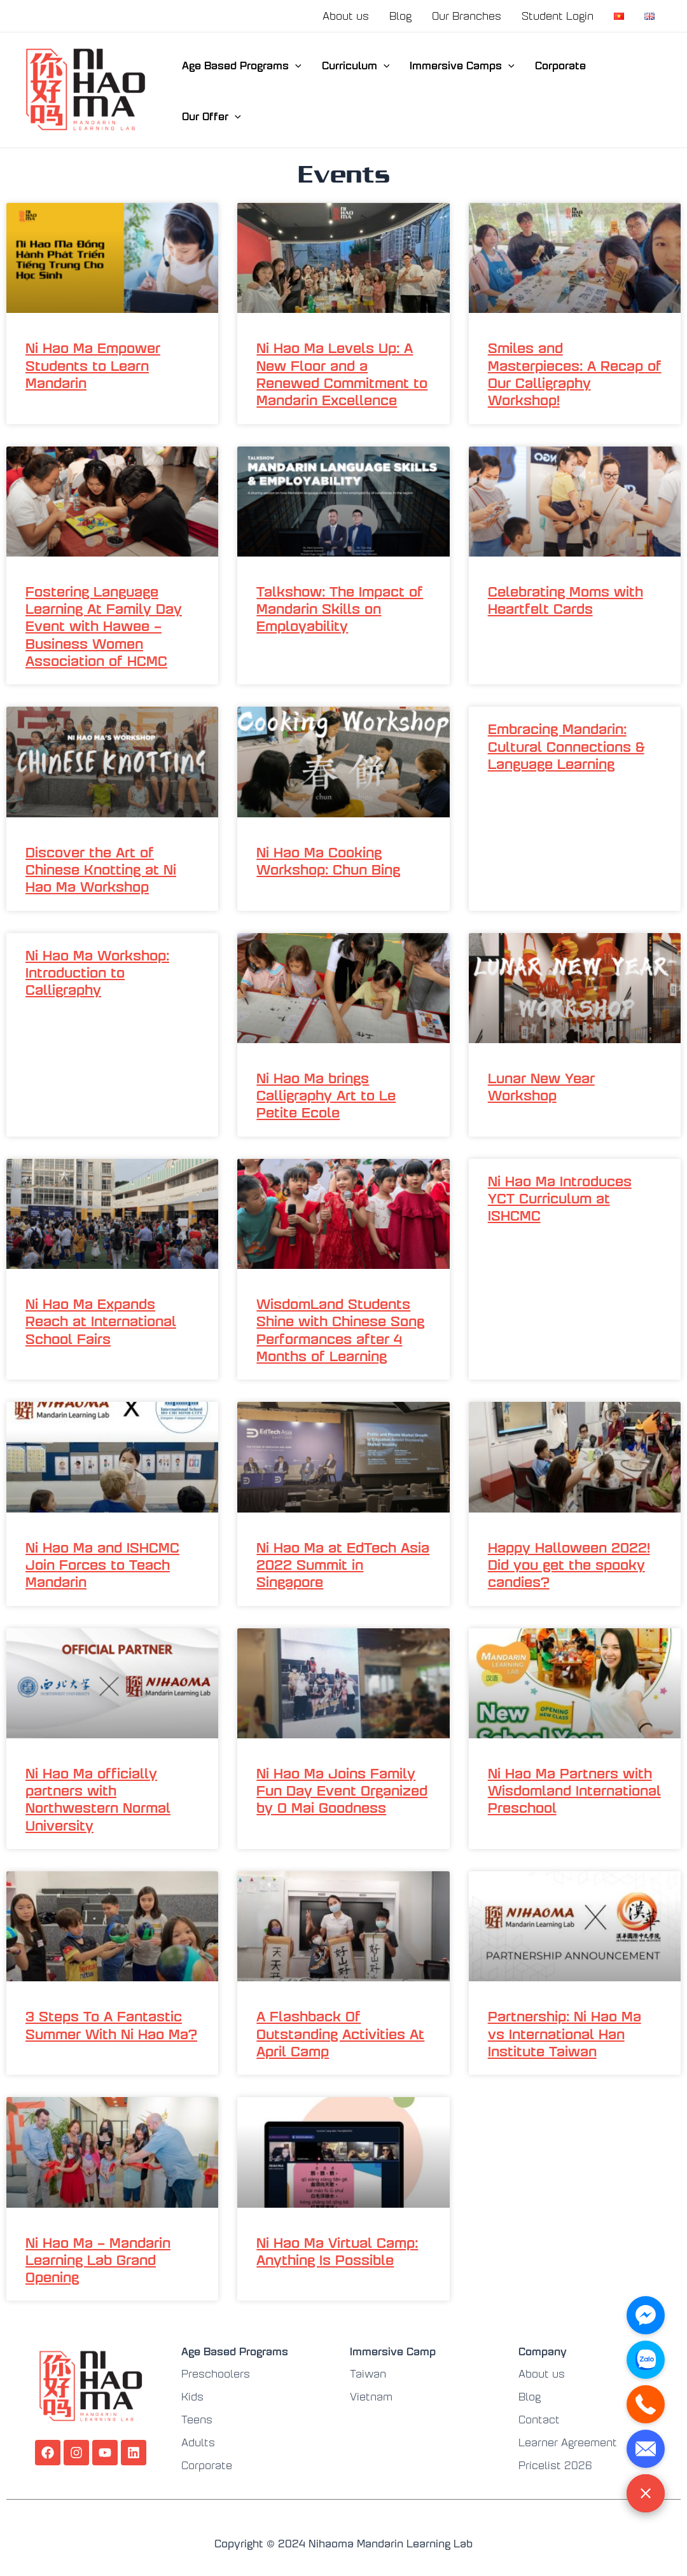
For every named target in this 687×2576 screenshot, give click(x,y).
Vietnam (371, 2396)
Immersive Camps (462, 64)
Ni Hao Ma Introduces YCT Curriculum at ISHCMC (560, 1197)
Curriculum (356, 64)
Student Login (557, 15)
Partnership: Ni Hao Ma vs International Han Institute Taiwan (564, 2033)
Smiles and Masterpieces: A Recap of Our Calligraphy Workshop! (575, 373)
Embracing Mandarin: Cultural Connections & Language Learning (566, 745)
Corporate (560, 65)
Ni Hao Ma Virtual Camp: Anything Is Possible (337, 2250)
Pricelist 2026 (555, 2465)
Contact (539, 2419)
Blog (400, 15)
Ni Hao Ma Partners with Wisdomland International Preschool (574, 1790)
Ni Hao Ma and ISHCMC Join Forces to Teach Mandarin (102, 1564)
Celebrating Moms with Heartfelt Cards (565, 599)
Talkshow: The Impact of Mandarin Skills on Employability (339, 608)
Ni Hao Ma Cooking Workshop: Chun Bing (328, 860)
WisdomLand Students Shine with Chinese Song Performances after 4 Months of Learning (340, 1329)
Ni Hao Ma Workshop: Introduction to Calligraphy (97, 972)
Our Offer (211, 115)
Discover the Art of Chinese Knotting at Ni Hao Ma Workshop (100, 869)
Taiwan (368, 2373)
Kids (192, 2396)
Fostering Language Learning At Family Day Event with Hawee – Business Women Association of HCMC (103, 625)
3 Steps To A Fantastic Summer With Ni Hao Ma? (111, 2024)
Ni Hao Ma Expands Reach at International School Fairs (100, 1320)
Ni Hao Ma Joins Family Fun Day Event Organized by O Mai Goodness (341, 1790)
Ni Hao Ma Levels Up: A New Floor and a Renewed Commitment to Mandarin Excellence (341, 373)
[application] (295, 64)
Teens (196, 2419)
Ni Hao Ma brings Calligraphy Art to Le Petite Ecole (326, 1094)
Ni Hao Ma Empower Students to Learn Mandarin (92, 364)
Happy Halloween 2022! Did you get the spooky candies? (569, 1564)
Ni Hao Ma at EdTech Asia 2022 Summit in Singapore (342, 1564)
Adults (198, 2442)
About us (346, 15)
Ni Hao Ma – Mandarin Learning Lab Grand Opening (97, 2259)
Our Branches (466, 15)
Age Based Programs (242, 64)
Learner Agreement (567, 2442)
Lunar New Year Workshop (541, 1086)
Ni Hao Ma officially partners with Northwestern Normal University (97, 1798)
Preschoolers (215, 2373)
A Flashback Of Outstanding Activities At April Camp (340, 2033)
